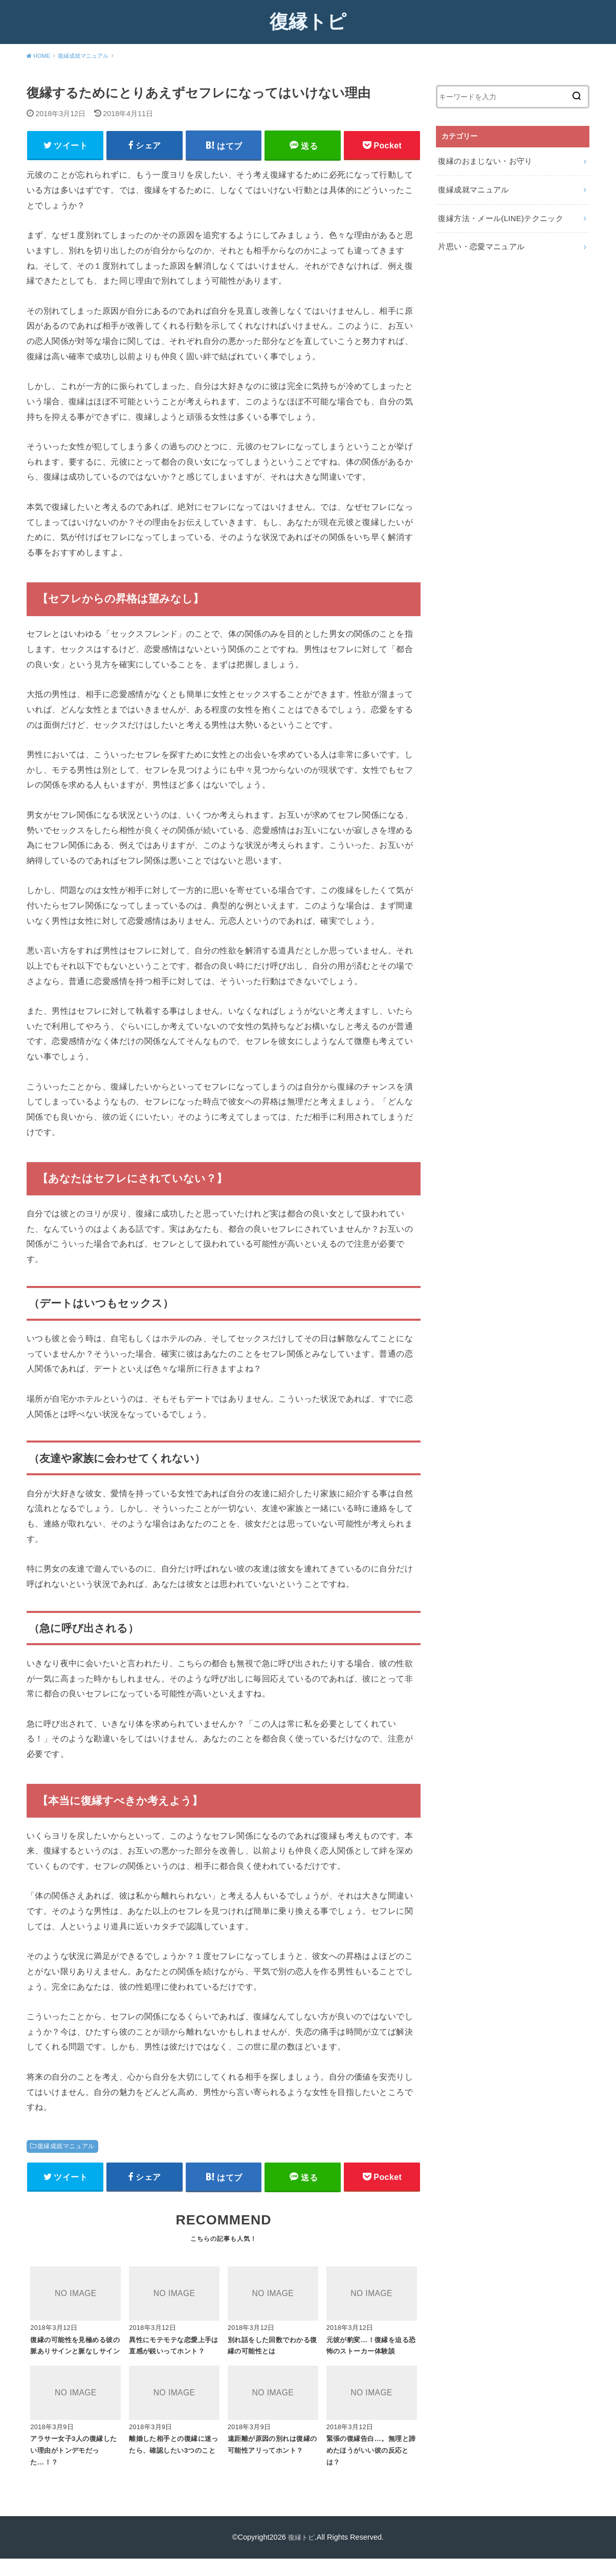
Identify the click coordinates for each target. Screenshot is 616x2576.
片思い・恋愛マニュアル (478, 241)
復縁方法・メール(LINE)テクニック (496, 214)
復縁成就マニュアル (66, 2148)
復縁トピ (308, 21)
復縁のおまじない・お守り (482, 160)
